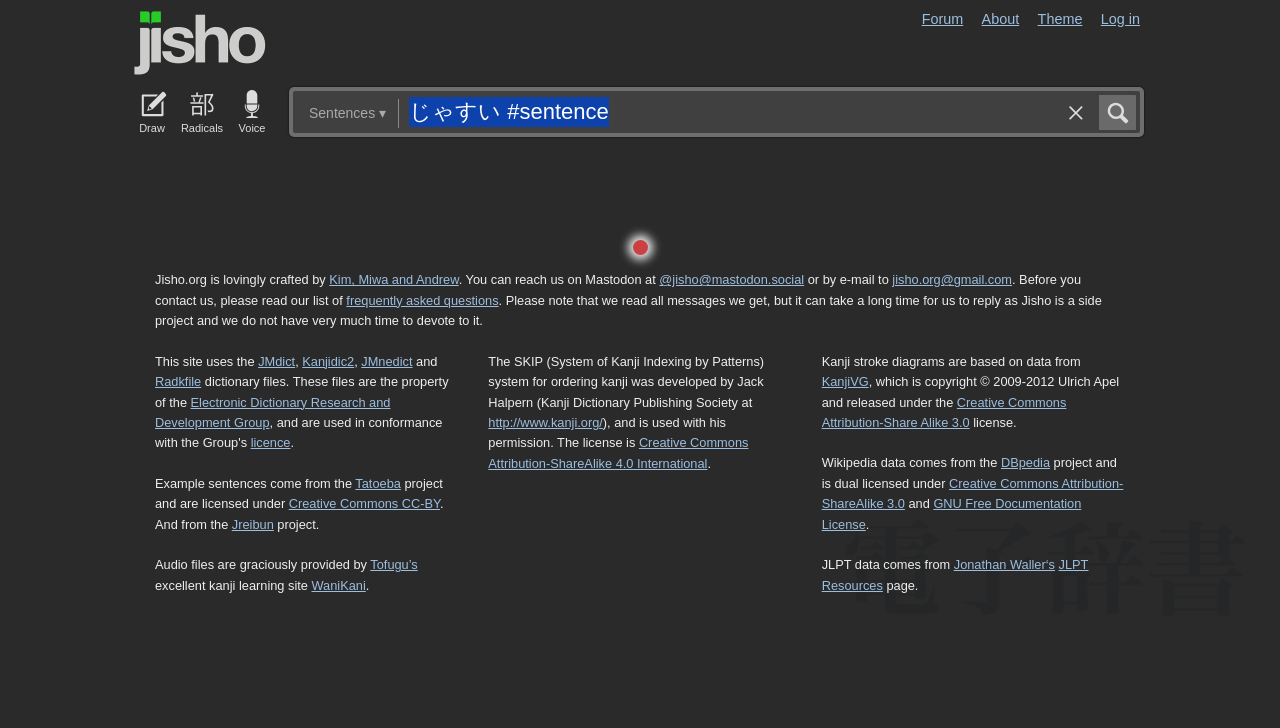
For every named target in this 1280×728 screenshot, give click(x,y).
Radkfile (178, 381)
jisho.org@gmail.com (952, 279)
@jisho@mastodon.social (731, 279)
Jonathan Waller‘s (1004, 564)
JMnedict (386, 361)
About (1001, 19)
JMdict (276, 361)
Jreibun (253, 524)
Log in (1120, 19)
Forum (943, 19)
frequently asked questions (422, 300)
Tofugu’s (393, 564)
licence (271, 442)
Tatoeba (378, 483)
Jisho (200, 43)
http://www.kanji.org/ (545, 422)
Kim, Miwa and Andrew (393, 279)
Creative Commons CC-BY (364, 503)
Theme (1060, 19)
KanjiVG (845, 381)
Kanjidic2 (328, 361)
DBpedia (1025, 462)
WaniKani (339, 585)
